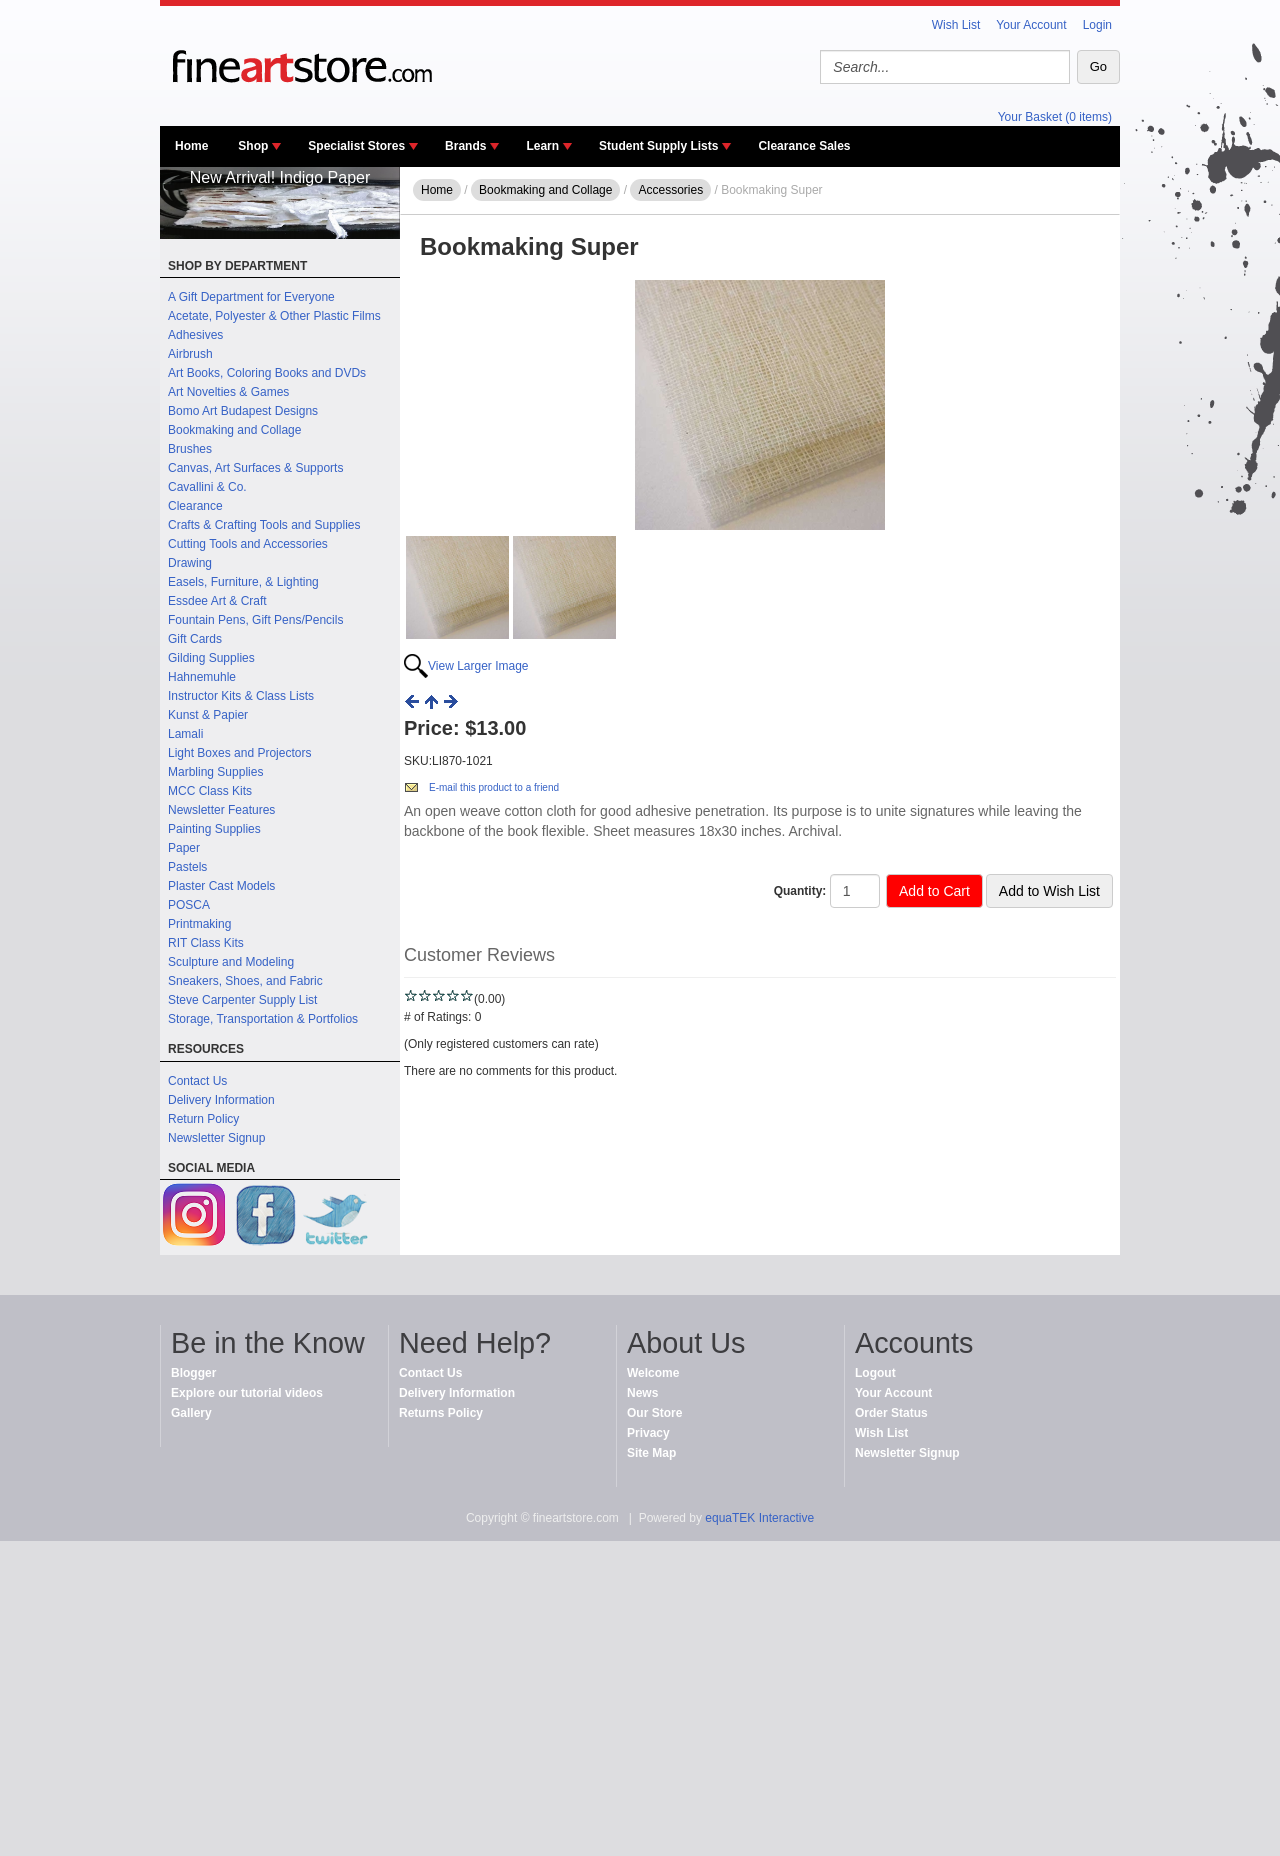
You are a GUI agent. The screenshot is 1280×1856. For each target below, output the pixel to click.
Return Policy (203, 1119)
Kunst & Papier (208, 715)
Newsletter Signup (216, 1138)
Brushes (190, 449)
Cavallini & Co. (207, 487)
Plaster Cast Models (221, 886)
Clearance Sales (804, 146)
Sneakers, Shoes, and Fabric (245, 981)
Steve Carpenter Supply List (242, 1000)
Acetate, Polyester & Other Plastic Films (274, 316)
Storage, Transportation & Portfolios (263, 1019)
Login (1097, 25)
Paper (184, 848)
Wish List (956, 25)
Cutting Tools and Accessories (248, 544)
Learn (542, 146)
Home (191, 146)
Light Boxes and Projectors (239, 753)
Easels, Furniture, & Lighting (243, 582)
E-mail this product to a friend (494, 787)
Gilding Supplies (211, 658)
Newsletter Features (221, 810)
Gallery (191, 1413)
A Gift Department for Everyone (251, 297)
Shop (253, 146)
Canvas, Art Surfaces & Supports (255, 468)
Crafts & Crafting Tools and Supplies (264, 525)
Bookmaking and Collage (234, 430)
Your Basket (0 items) (1055, 117)
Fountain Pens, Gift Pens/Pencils (255, 620)
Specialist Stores (356, 146)
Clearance (195, 506)
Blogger (193, 1373)
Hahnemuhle (202, 677)
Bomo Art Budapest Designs (243, 411)
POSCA (189, 905)
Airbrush (190, 354)
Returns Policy (441, 1413)
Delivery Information (221, 1100)
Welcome (653, 1373)
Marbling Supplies (215, 772)
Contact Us (197, 1081)
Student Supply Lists (658, 146)
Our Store (654, 1413)
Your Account (1031, 25)
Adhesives (195, 335)
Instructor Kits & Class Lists (241, 696)
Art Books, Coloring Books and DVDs (267, 373)
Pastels (187, 867)
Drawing (190, 563)
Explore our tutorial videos (247, 1393)
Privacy (648, 1433)
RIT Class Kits (206, 943)
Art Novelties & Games (228, 392)
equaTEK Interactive (759, 1518)
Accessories (670, 190)
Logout (875, 1373)
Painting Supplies (214, 829)
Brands (465, 146)
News (642, 1393)
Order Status (891, 1413)
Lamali (185, 734)
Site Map (651, 1453)
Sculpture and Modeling (231, 962)
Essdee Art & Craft (217, 601)
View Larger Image (478, 666)
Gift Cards (195, 639)
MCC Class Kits (210, 791)
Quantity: (800, 891)
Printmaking (199, 924)
